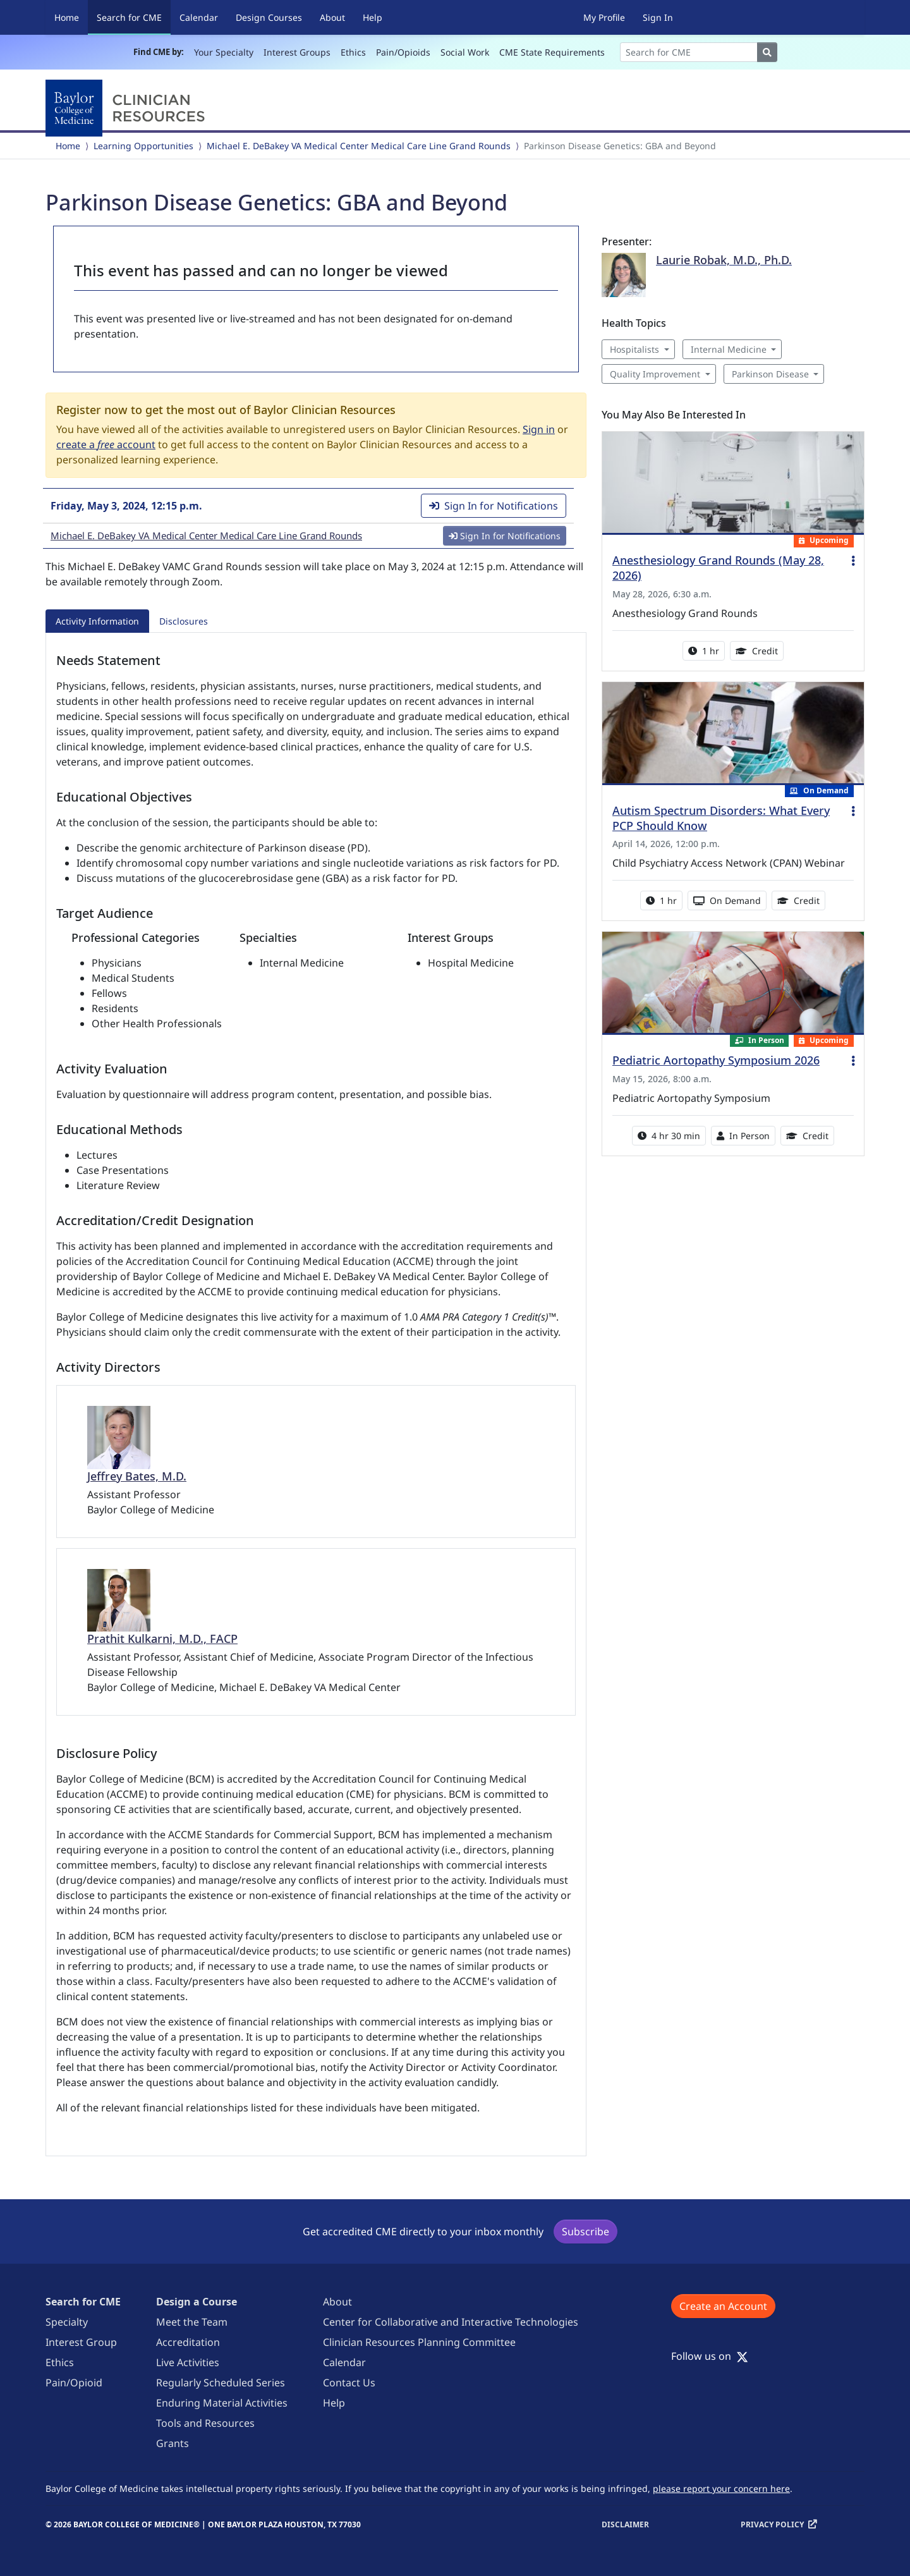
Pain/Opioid (74, 2383)
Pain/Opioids (403, 52)
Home (66, 17)
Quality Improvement (655, 374)
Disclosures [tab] (183, 621)
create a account (105, 444)
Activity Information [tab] (97, 621)
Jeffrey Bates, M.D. (136, 1476)
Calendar (198, 17)
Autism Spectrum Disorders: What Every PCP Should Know (721, 818)
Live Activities (187, 2362)
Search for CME (134, 16)
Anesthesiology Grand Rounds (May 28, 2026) (718, 567)
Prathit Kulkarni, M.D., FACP (162, 1638)
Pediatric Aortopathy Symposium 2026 (716, 1060)
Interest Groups (297, 52)
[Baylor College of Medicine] (128, 108)
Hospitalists (634, 349)
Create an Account (723, 2306)
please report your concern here (721, 2488)
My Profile (604, 17)
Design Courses (269, 17)
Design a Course (196, 2302)
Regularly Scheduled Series (220, 2383)
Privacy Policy (772, 2524)
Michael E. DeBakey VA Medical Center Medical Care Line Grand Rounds (359, 146)
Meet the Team (192, 2322)
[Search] (689, 52)
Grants (172, 2443)
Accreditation (188, 2342)
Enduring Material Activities (222, 2403)
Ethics (353, 52)
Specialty (67, 2322)
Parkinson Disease (770, 374)
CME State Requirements (552, 52)
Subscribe (585, 2231)
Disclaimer (625, 2524)
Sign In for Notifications (493, 506)
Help (372, 17)
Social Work (464, 52)
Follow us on (709, 2356)
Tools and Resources (205, 2423)
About (332, 17)
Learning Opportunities (143, 146)
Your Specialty (223, 52)
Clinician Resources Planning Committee (419, 2342)
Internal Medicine (728, 349)
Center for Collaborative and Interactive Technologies (450, 2322)
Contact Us (349, 2383)
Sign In (658, 17)
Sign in (539, 429)
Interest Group (81, 2342)
